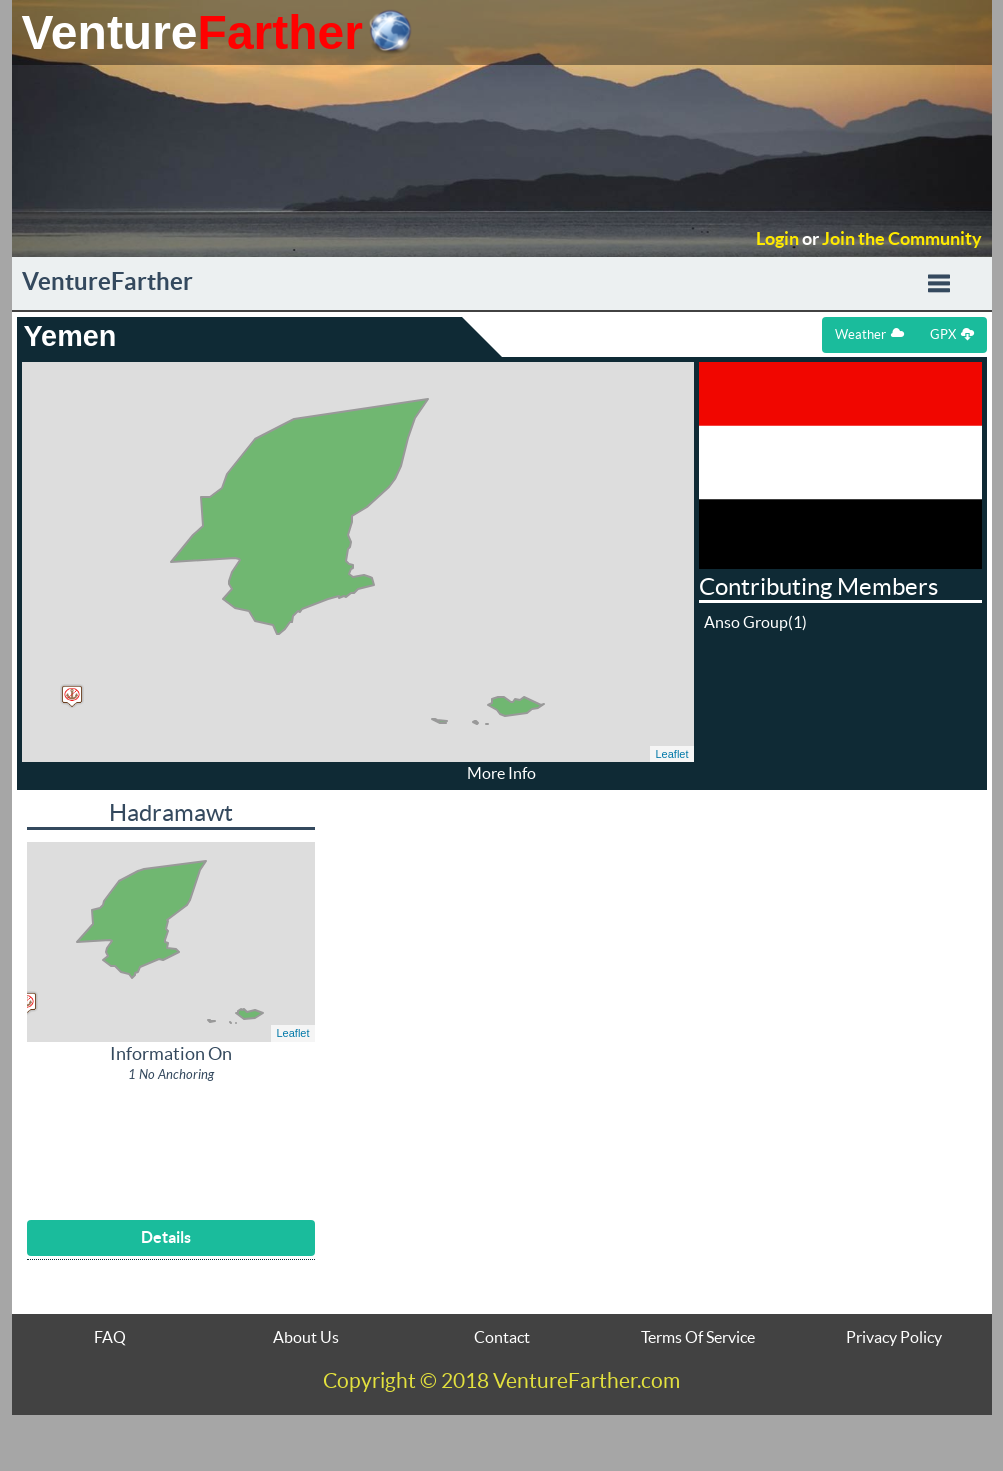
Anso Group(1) (755, 622)
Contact (502, 1337)
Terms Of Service (698, 1337)
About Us (306, 1337)
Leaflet (671, 754)
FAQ (110, 1337)
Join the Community (902, 239)
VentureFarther (107, 281)
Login (777, 239)
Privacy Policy (894, 1337)
